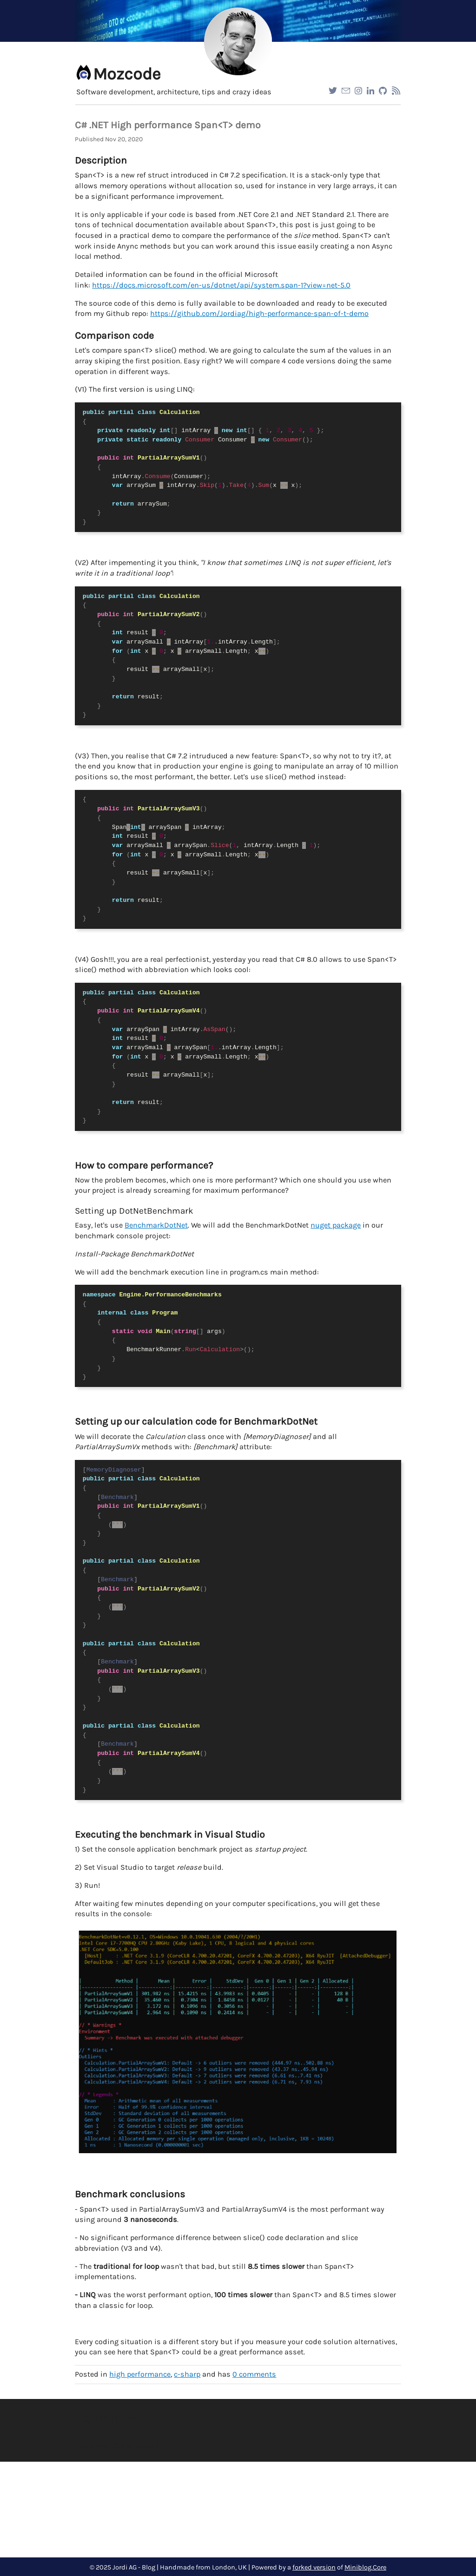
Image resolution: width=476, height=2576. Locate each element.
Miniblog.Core (365, 2567)
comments (254, 2374)
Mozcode (126, 74)
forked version (314, 2567)
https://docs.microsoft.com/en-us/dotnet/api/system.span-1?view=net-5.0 (221, 285)
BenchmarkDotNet (156, 1225)
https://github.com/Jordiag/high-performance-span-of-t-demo (259, 313)
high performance (140, 2374)
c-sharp (187, 2374)
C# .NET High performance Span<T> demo (168, 125)
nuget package (336, 1225)
